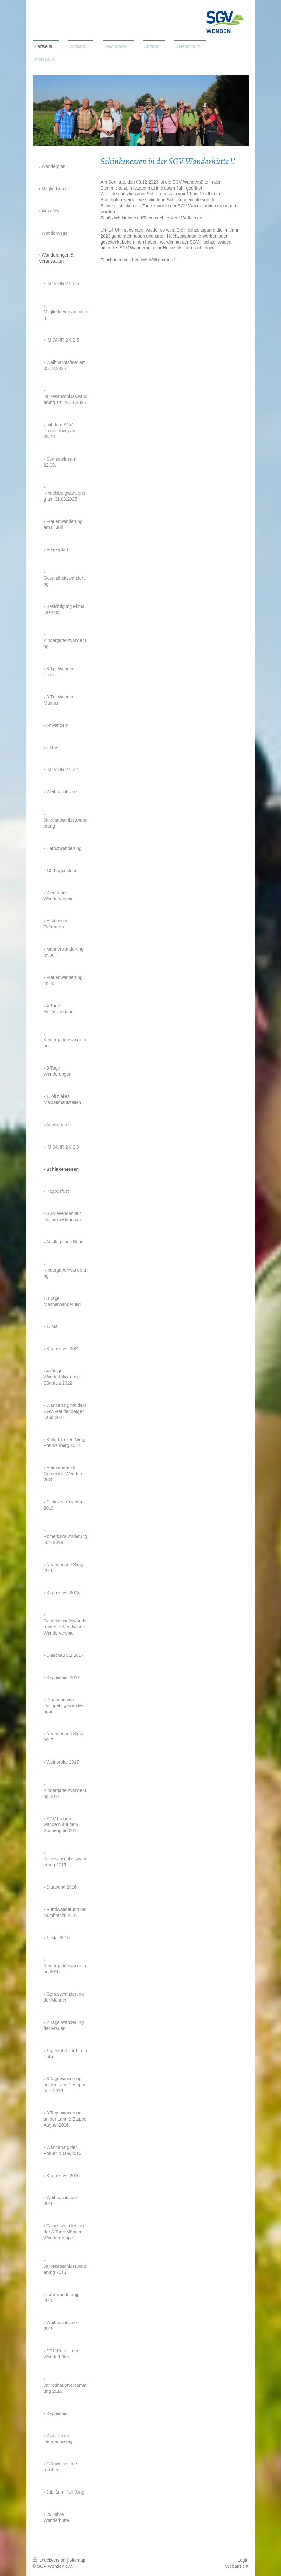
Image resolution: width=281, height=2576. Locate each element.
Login (243, 2560)
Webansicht (237, 2566)
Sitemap (77, 2560)
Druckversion (50, 2560)
